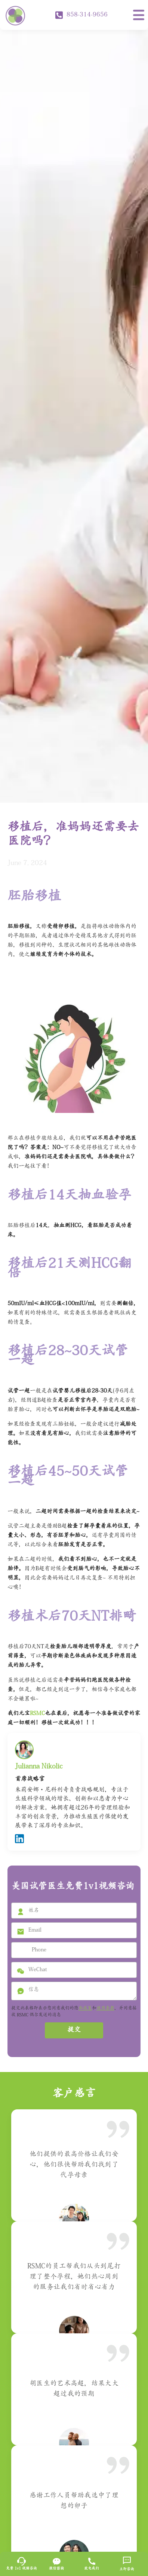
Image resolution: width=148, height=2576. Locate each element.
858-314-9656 (81, 15)
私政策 (85, 2008)
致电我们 (91, 2569)
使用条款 (105, 2008)
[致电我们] (91, 2561)
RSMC (37, 1714)
